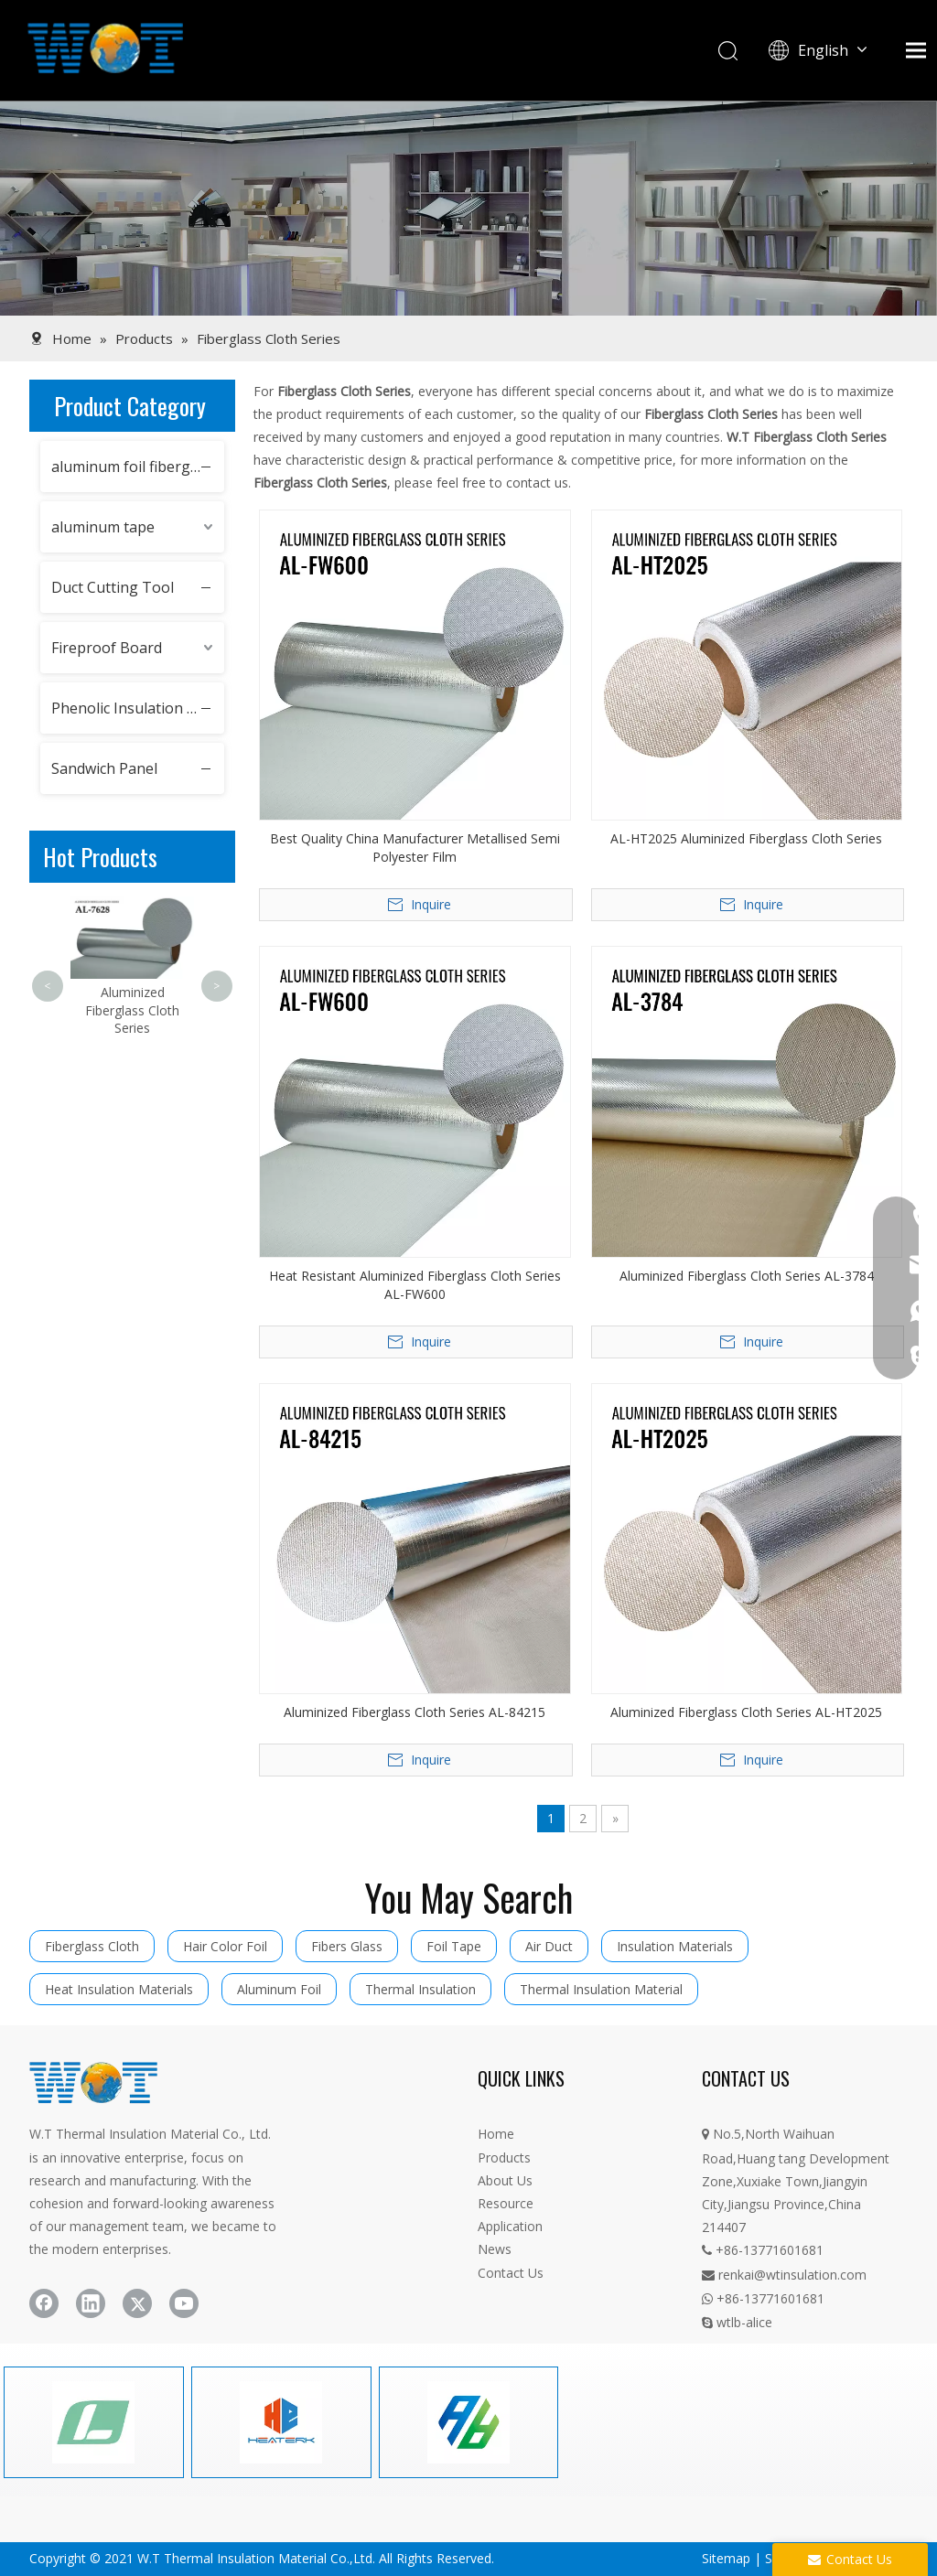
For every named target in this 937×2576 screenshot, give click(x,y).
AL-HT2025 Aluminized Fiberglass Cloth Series (746, 838)
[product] (468, 208)
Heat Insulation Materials (119, 1989)
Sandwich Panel (104, 768)
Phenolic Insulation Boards (137, 708)
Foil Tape (453, 1946)
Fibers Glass (346, 1946)
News (495, 2249)
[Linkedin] (90, 2303)
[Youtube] (184, 2303)
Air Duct (549, 1946)
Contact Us (511, 2272)
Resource (505, 2203)
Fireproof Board (106, 648)
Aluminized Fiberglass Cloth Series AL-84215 (414, 1712)
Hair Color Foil (225, 1946)
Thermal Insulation (420, 1989)
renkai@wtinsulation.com (784, 2274)
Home (496, 2133)
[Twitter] (137, 2303)
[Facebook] (44, 2303)
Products (504, 2157)
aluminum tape (103, 527)
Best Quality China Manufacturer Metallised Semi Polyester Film (415, 847)
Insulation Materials (675, 1946)
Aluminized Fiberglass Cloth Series (132, 1009)
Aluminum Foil (279, 1989)
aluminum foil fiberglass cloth (137, 466)
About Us (505, 2180)
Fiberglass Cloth (92, 1946)
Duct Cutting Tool (112, 587)
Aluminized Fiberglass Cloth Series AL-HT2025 (746, 1712)
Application (510, 2226)
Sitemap (726, 2558)
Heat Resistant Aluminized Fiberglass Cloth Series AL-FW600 (415, 1285)
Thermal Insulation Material (601, 1989)
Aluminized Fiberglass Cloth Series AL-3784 (746, 1275)
